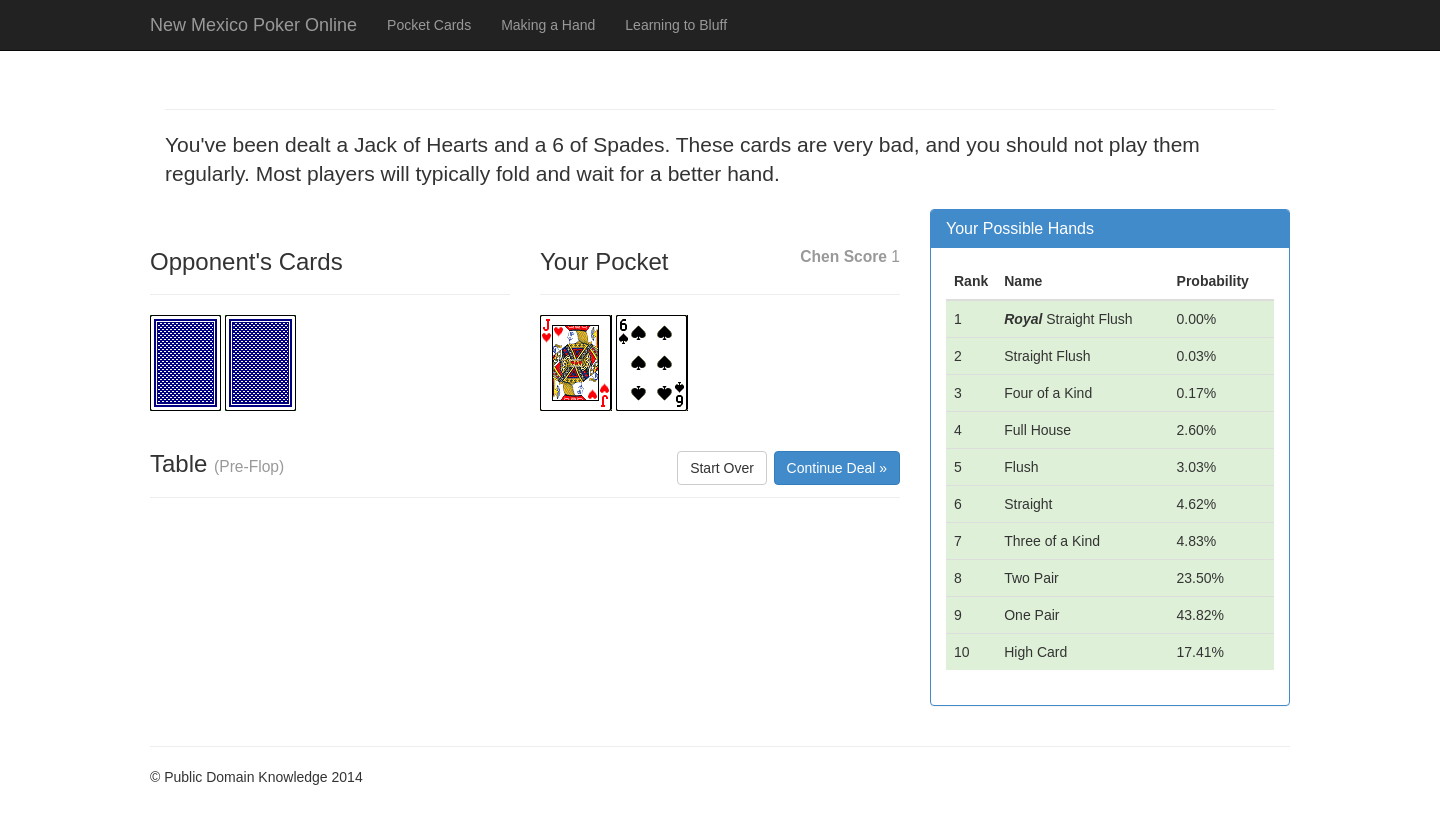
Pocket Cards (429, 25)
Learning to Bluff (676, 25)
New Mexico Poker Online (253, 25)
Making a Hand (548, 25)
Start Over (722, 468)
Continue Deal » (837, 468)
